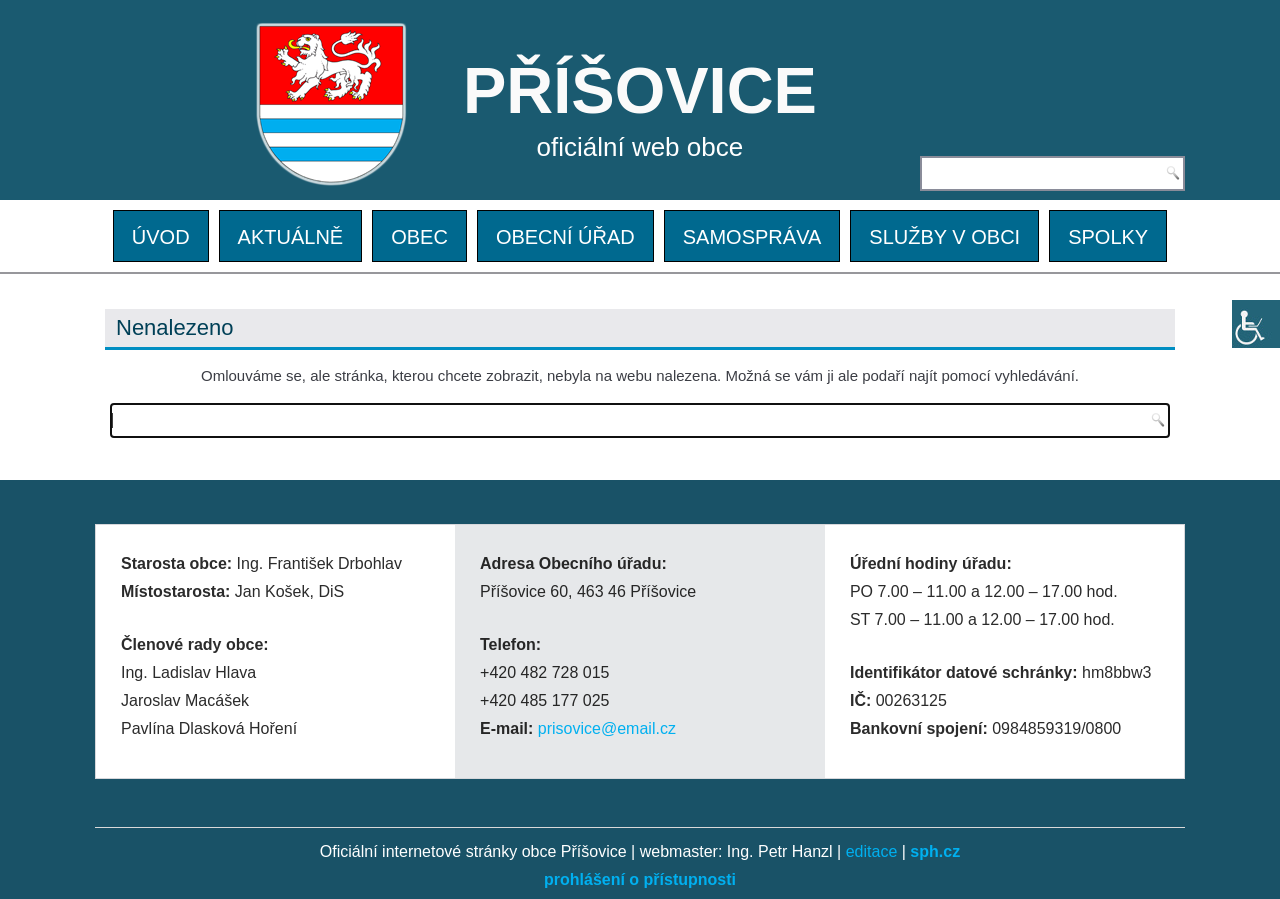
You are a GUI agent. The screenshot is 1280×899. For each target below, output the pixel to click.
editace (872, 851)
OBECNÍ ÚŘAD (565, 237)
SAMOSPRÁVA (752, 237)
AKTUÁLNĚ (291, 237)
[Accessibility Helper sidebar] (1256, 324)
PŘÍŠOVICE (640, 90)
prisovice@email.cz (607, 728)
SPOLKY (1108, 237)
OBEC (419, 237)
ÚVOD (161, 237)
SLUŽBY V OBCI (944, 237)
